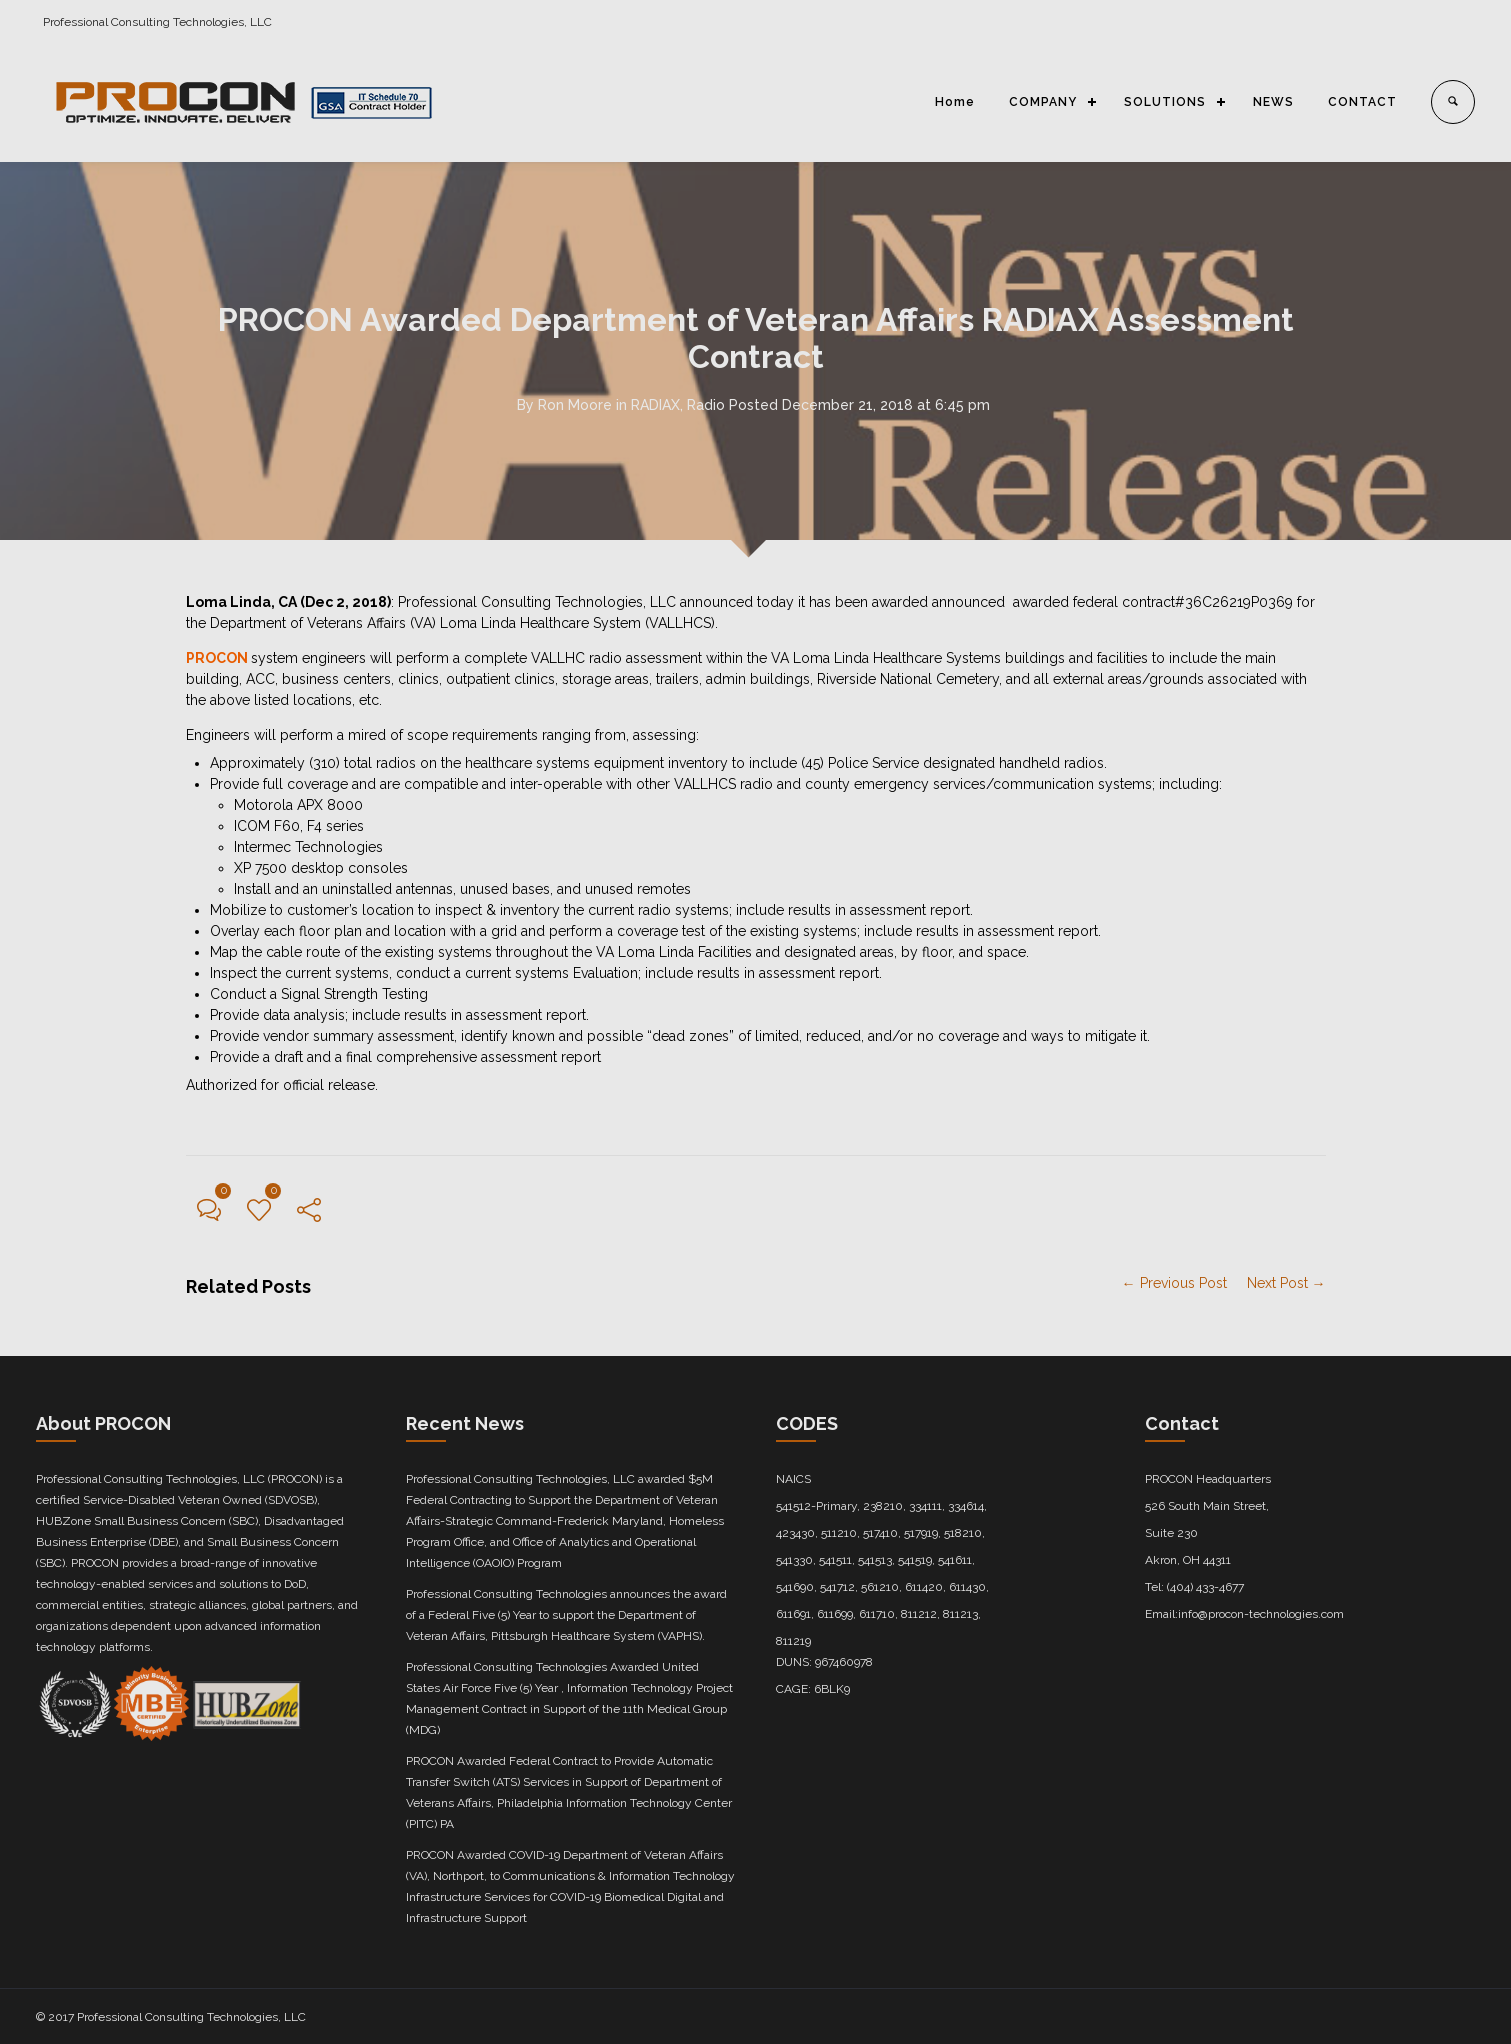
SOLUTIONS (1165, 102)
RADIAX (655, 405)
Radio (706, 405)
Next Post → (1286, 1283)
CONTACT (1362, 102)
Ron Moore (575, 405)
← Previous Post (1174, 1283)
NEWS (1273, 102)
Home (955, 102)
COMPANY (1043, 102)
